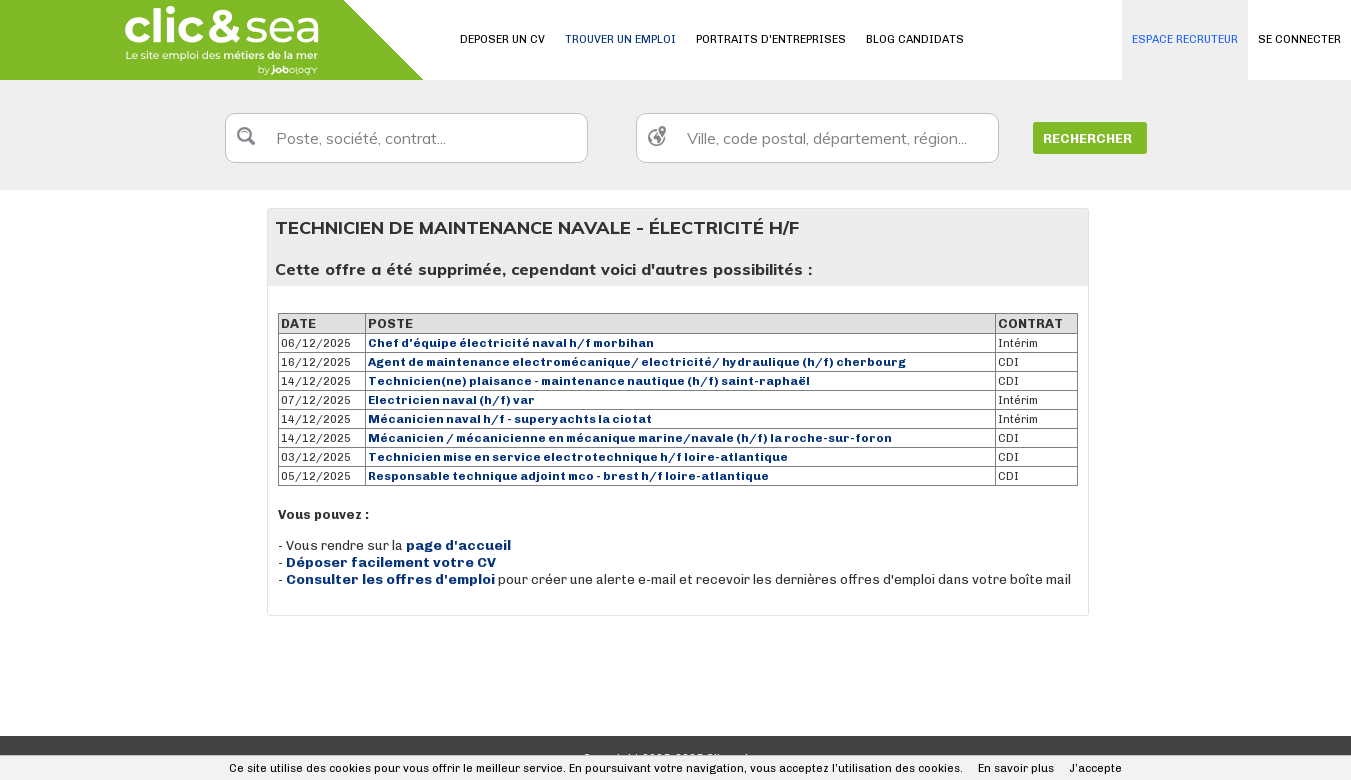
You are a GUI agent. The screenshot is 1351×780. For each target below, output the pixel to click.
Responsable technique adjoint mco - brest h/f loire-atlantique (568, 476)
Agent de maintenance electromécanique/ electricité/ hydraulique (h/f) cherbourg (637, 362)
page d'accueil (458, 545)
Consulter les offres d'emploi (392, 579)
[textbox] (406, 138)
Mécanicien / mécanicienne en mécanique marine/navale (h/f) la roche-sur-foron (630, 438)
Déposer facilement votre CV (391, 562)
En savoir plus (1016, 768)
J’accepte (1095, 768)
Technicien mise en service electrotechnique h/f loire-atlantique (578, 457)
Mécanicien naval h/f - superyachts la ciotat (510, 419)
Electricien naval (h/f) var (451, 400)
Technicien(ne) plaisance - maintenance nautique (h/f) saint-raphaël (589, 381)
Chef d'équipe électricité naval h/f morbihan (511, 343)
